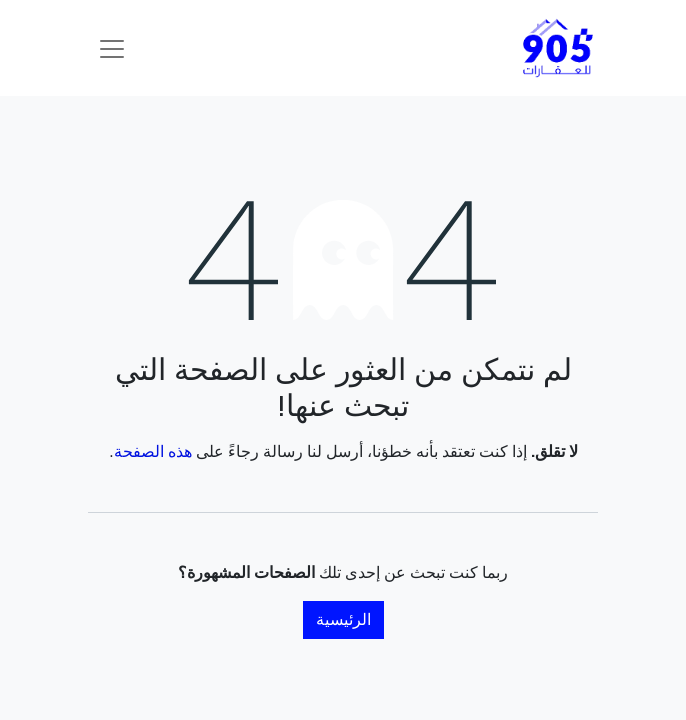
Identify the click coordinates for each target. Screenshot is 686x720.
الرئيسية (343, 619)
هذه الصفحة (153, 451)
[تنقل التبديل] (112, 48)
